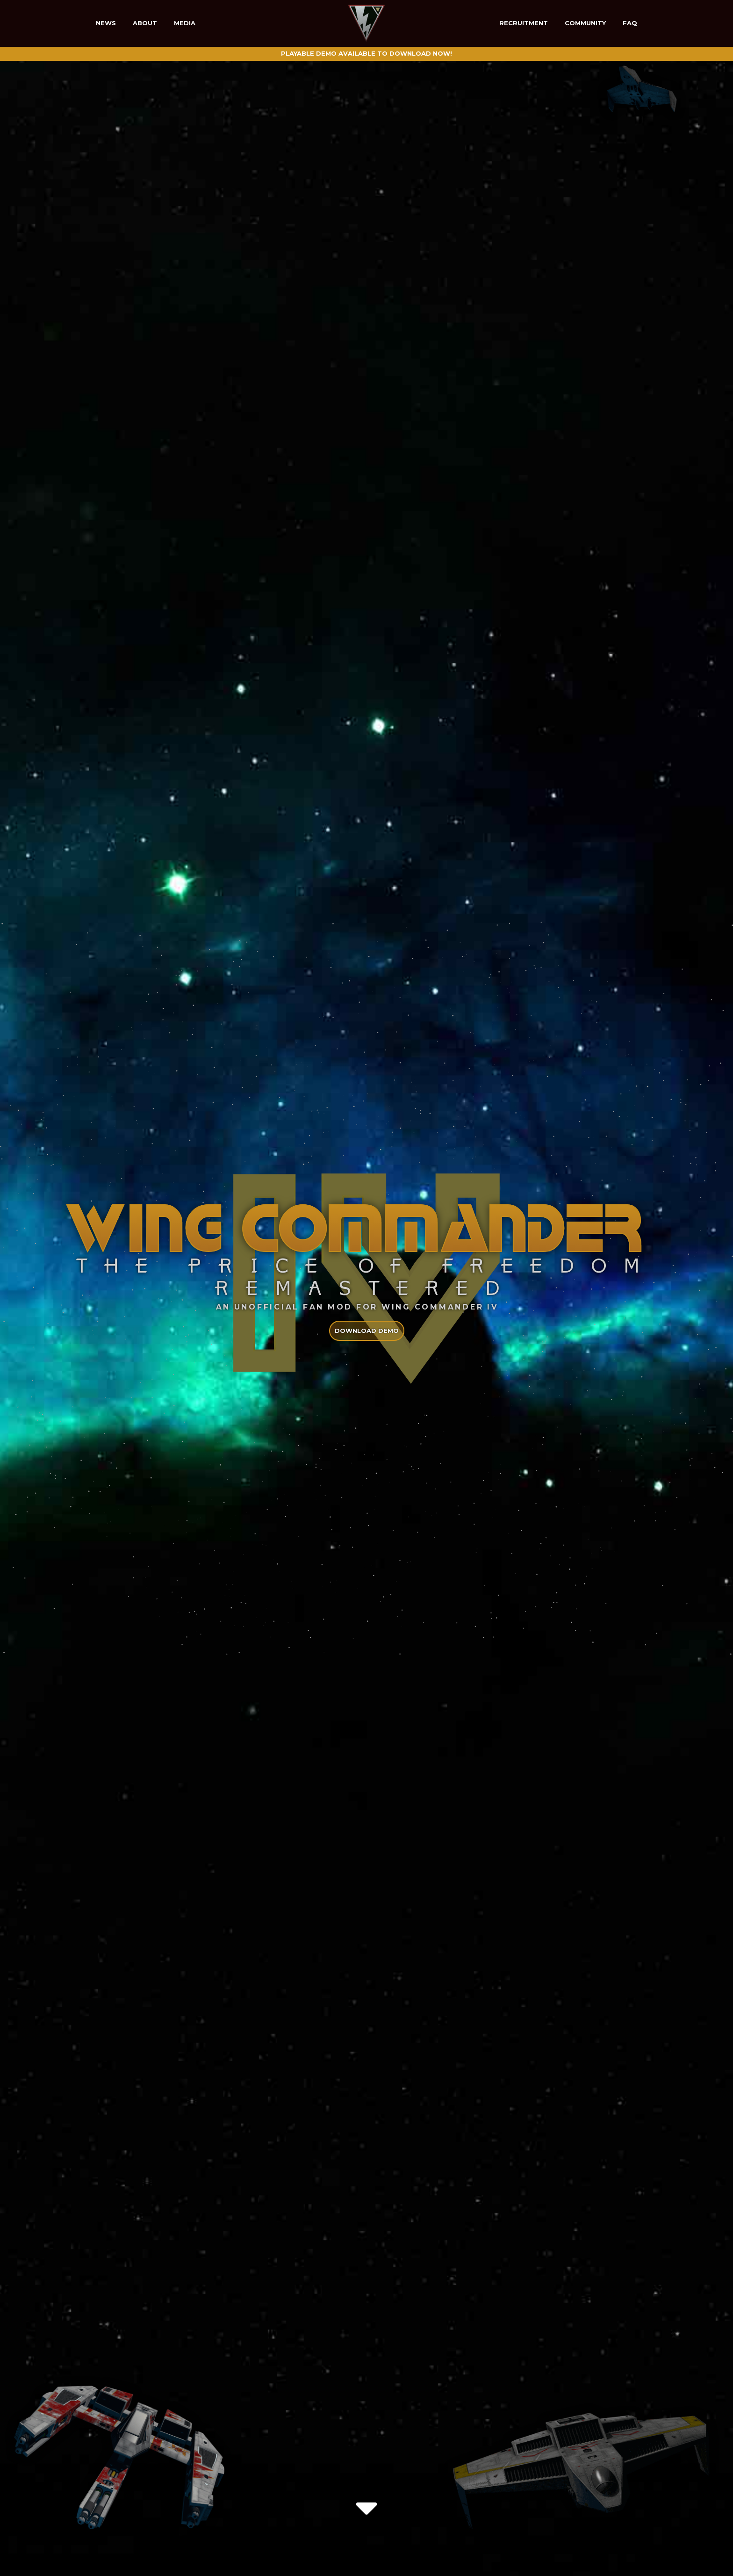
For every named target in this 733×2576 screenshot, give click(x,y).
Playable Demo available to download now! (366, 53)
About (145, 23)
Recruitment (523, 23)
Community (585, 23)
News (106, 23)
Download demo (367, 1330)
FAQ (630, 23)
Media (184, 23)
